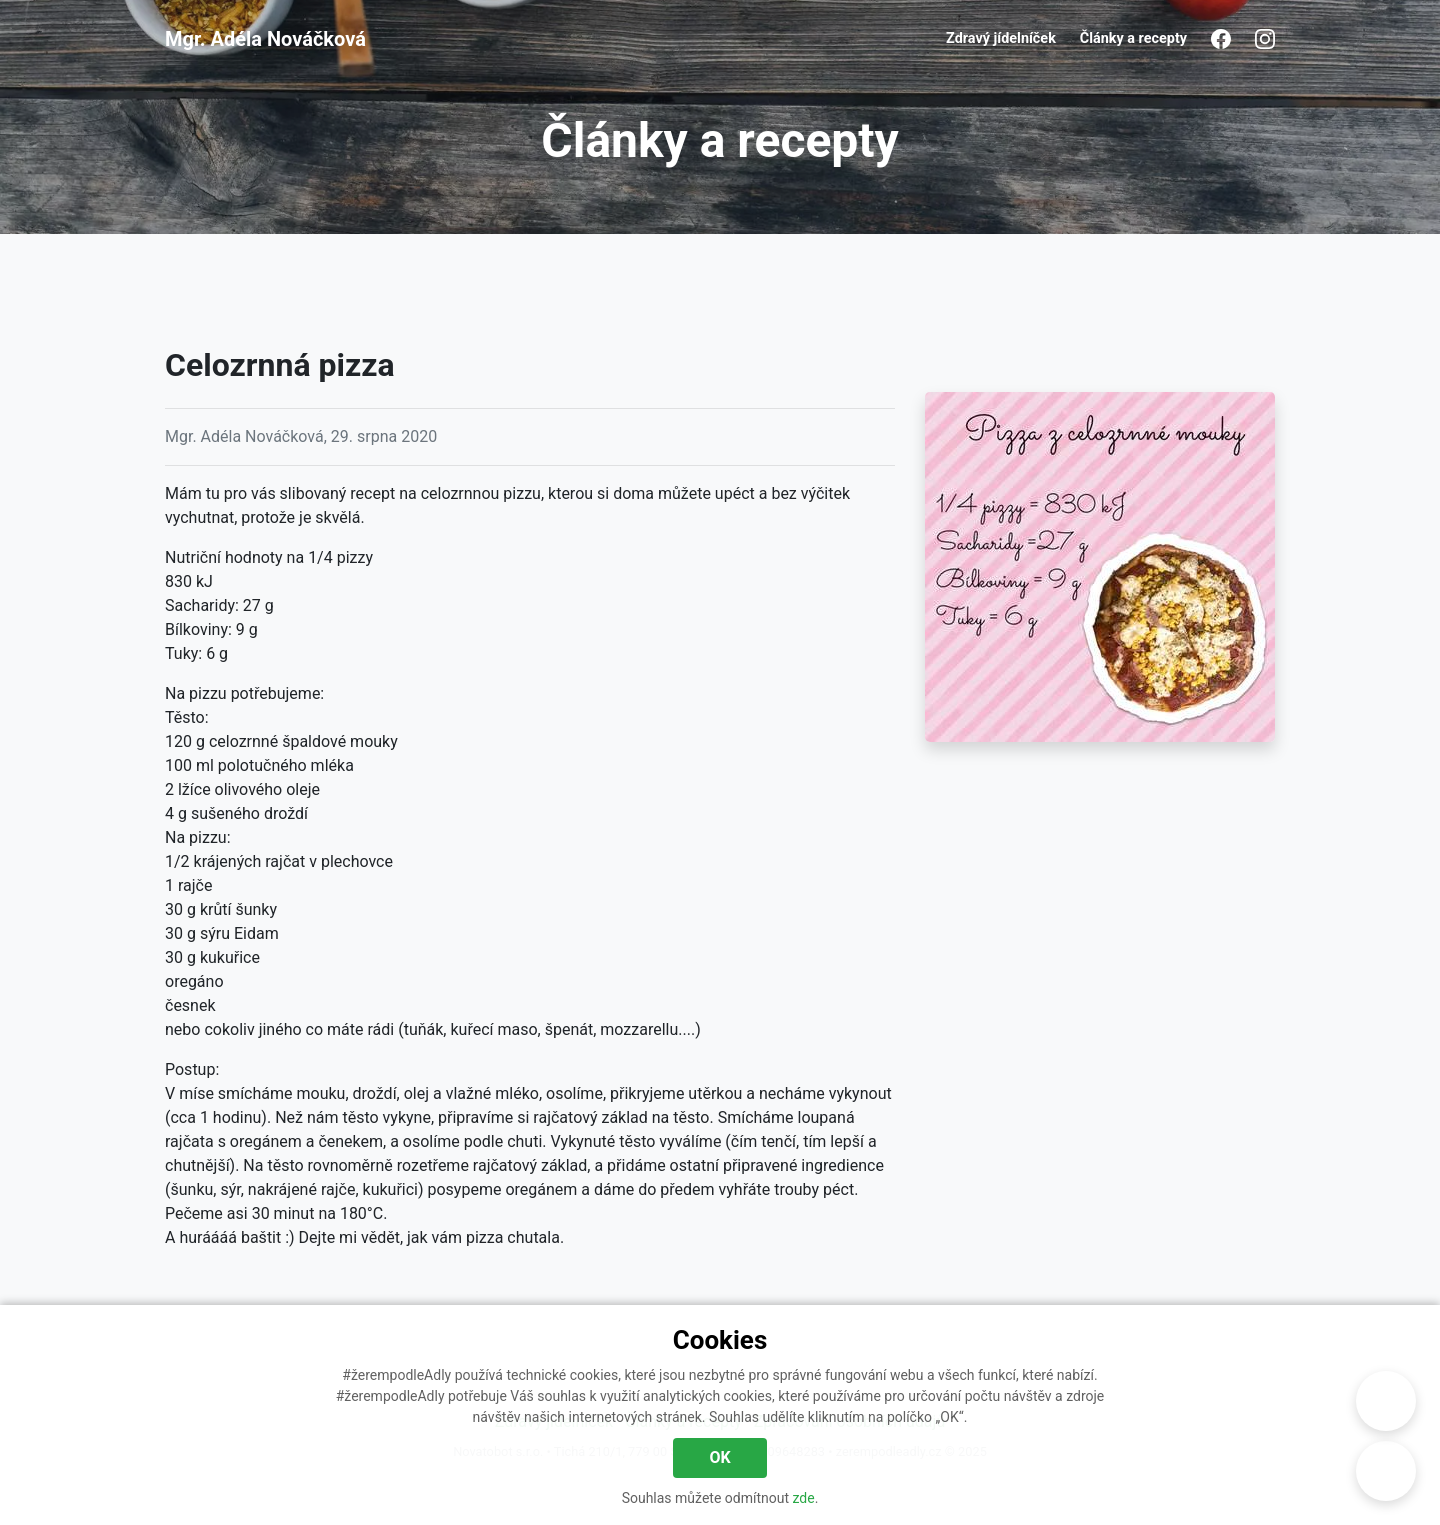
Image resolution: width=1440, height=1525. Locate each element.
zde (804, 1498)
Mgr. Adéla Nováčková (265, 39)
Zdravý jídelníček (1001, 38)
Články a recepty (1133, 38)
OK (719, 1457)
